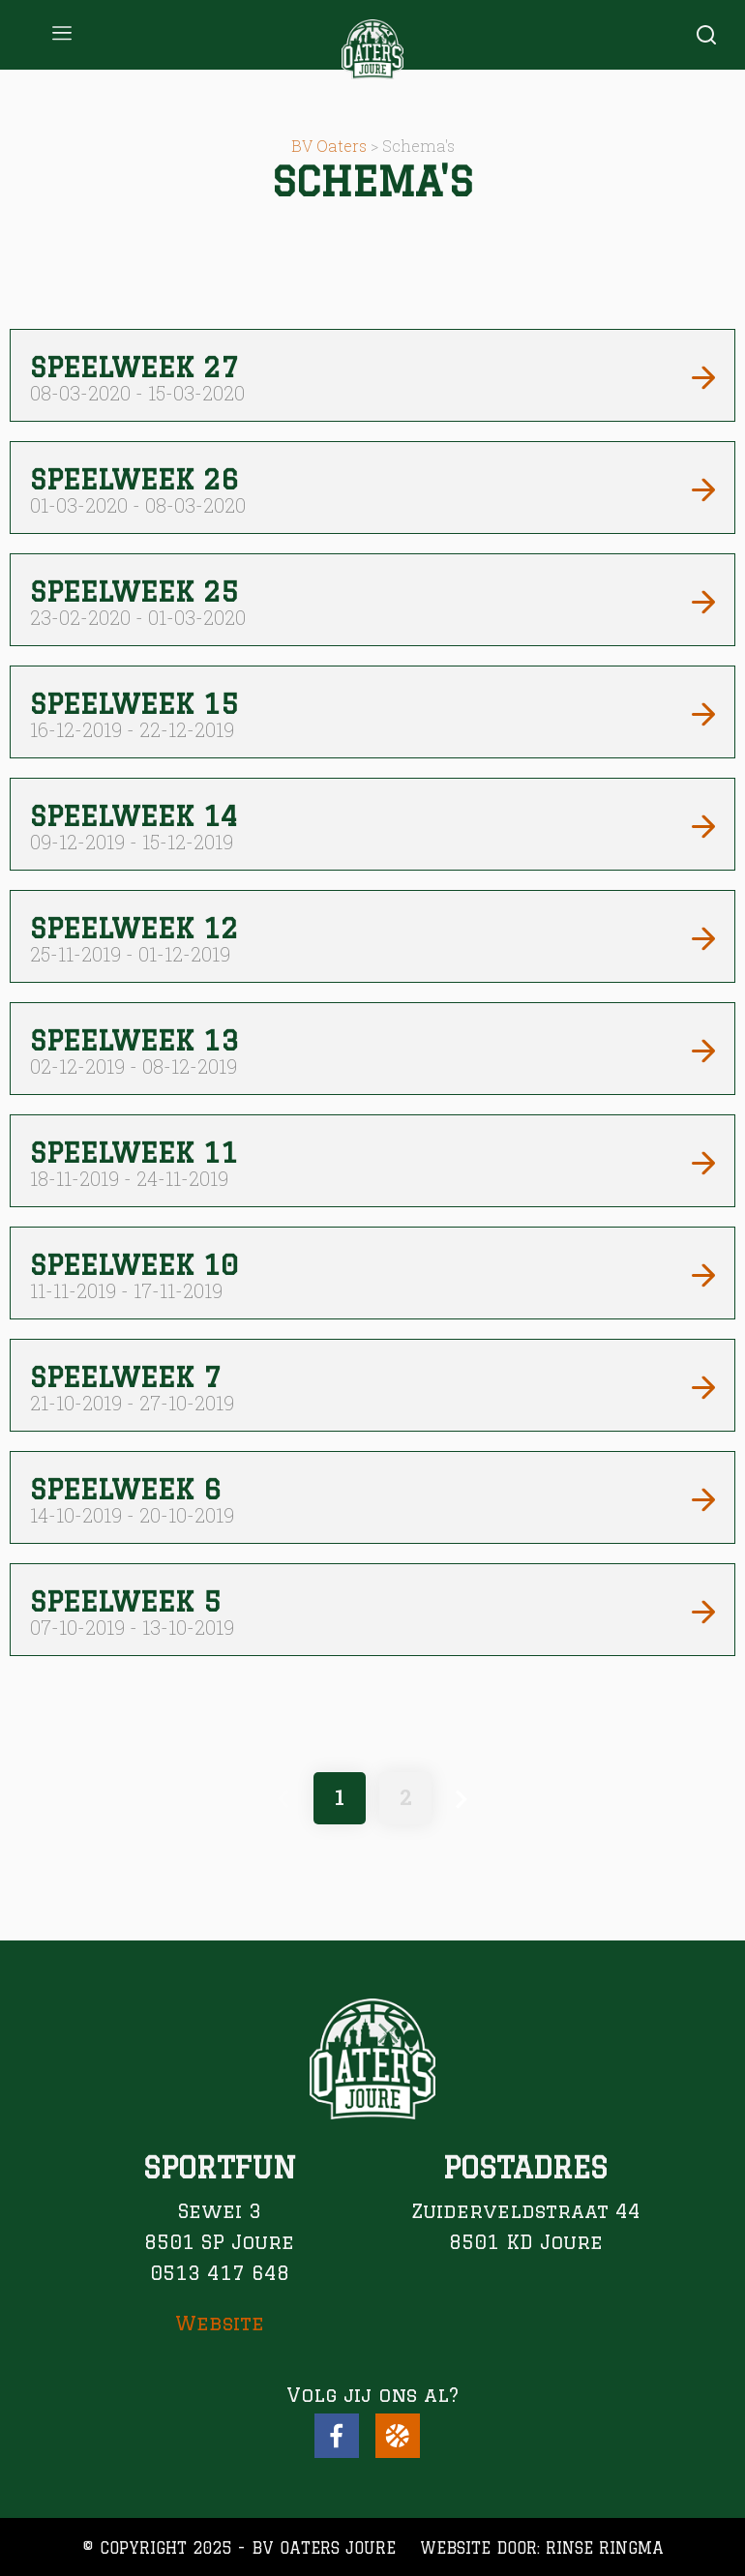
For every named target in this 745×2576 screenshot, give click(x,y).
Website (219, 2323)
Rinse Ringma (605, 2548)
